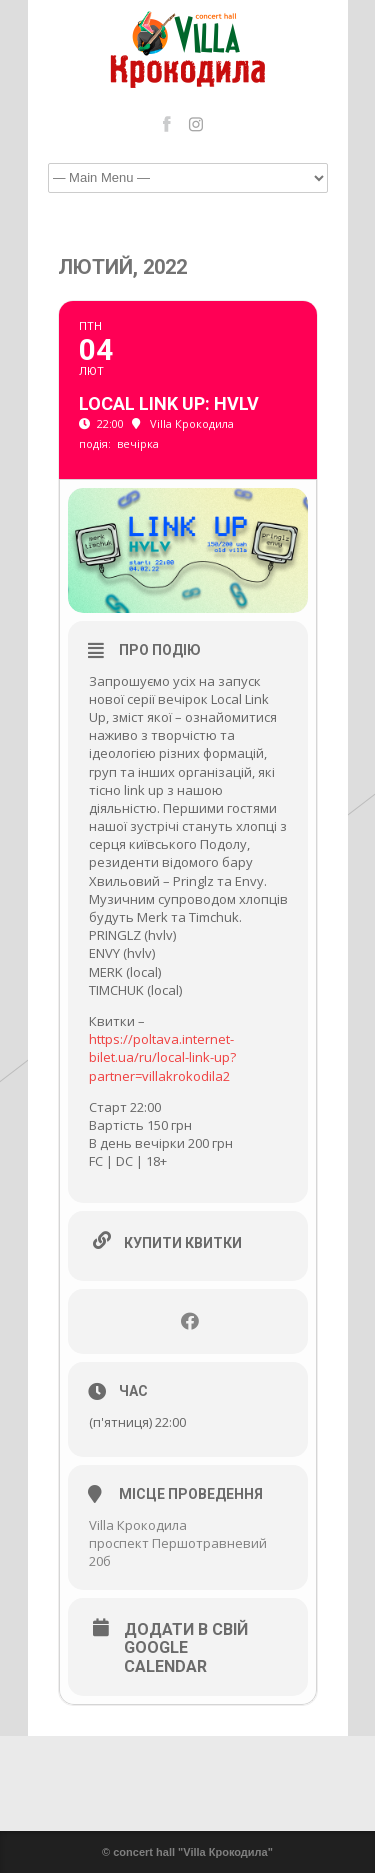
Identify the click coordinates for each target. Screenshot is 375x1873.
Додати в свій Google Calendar (186, 1648)
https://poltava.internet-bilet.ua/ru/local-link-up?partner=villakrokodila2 (162, 1057)
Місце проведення (191, 1494)
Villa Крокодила (138, 1525)
